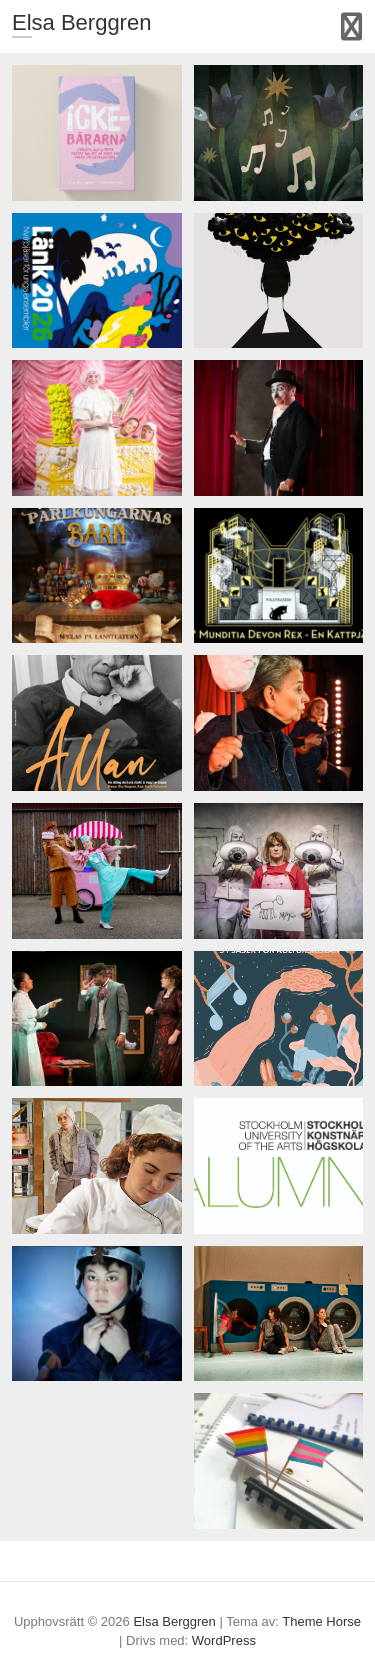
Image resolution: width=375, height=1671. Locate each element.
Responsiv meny (351, 26)
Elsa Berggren (81, 22)
